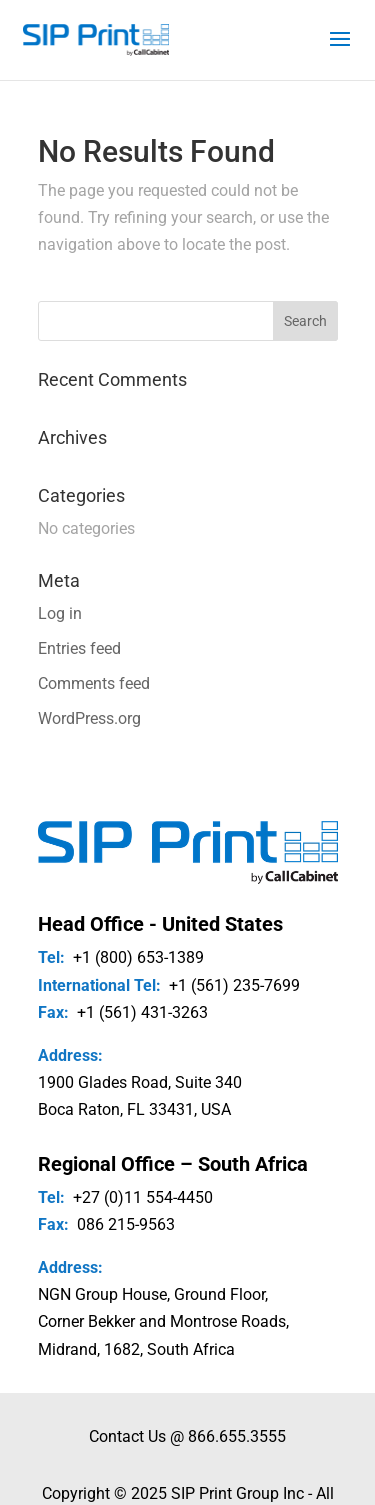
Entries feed (79, 648)
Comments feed (94, 683)
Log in (60, 613)
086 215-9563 (126, 1224)
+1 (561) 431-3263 (142, 1012)
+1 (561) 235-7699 (234, 985)
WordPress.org (89, 718)
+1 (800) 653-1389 (138, 957)
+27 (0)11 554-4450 (143, 1197)
